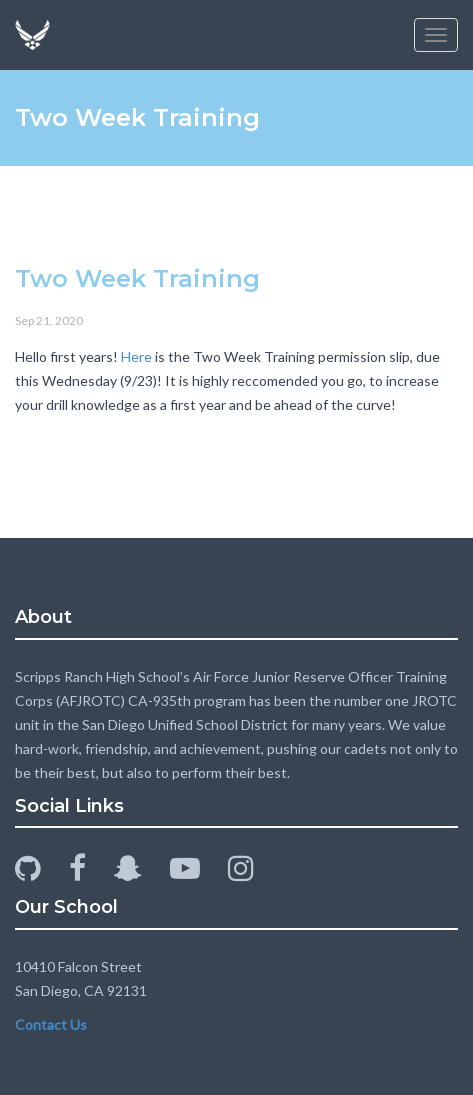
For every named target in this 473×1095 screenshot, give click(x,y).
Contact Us (51, 1024)
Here (136, 356)
